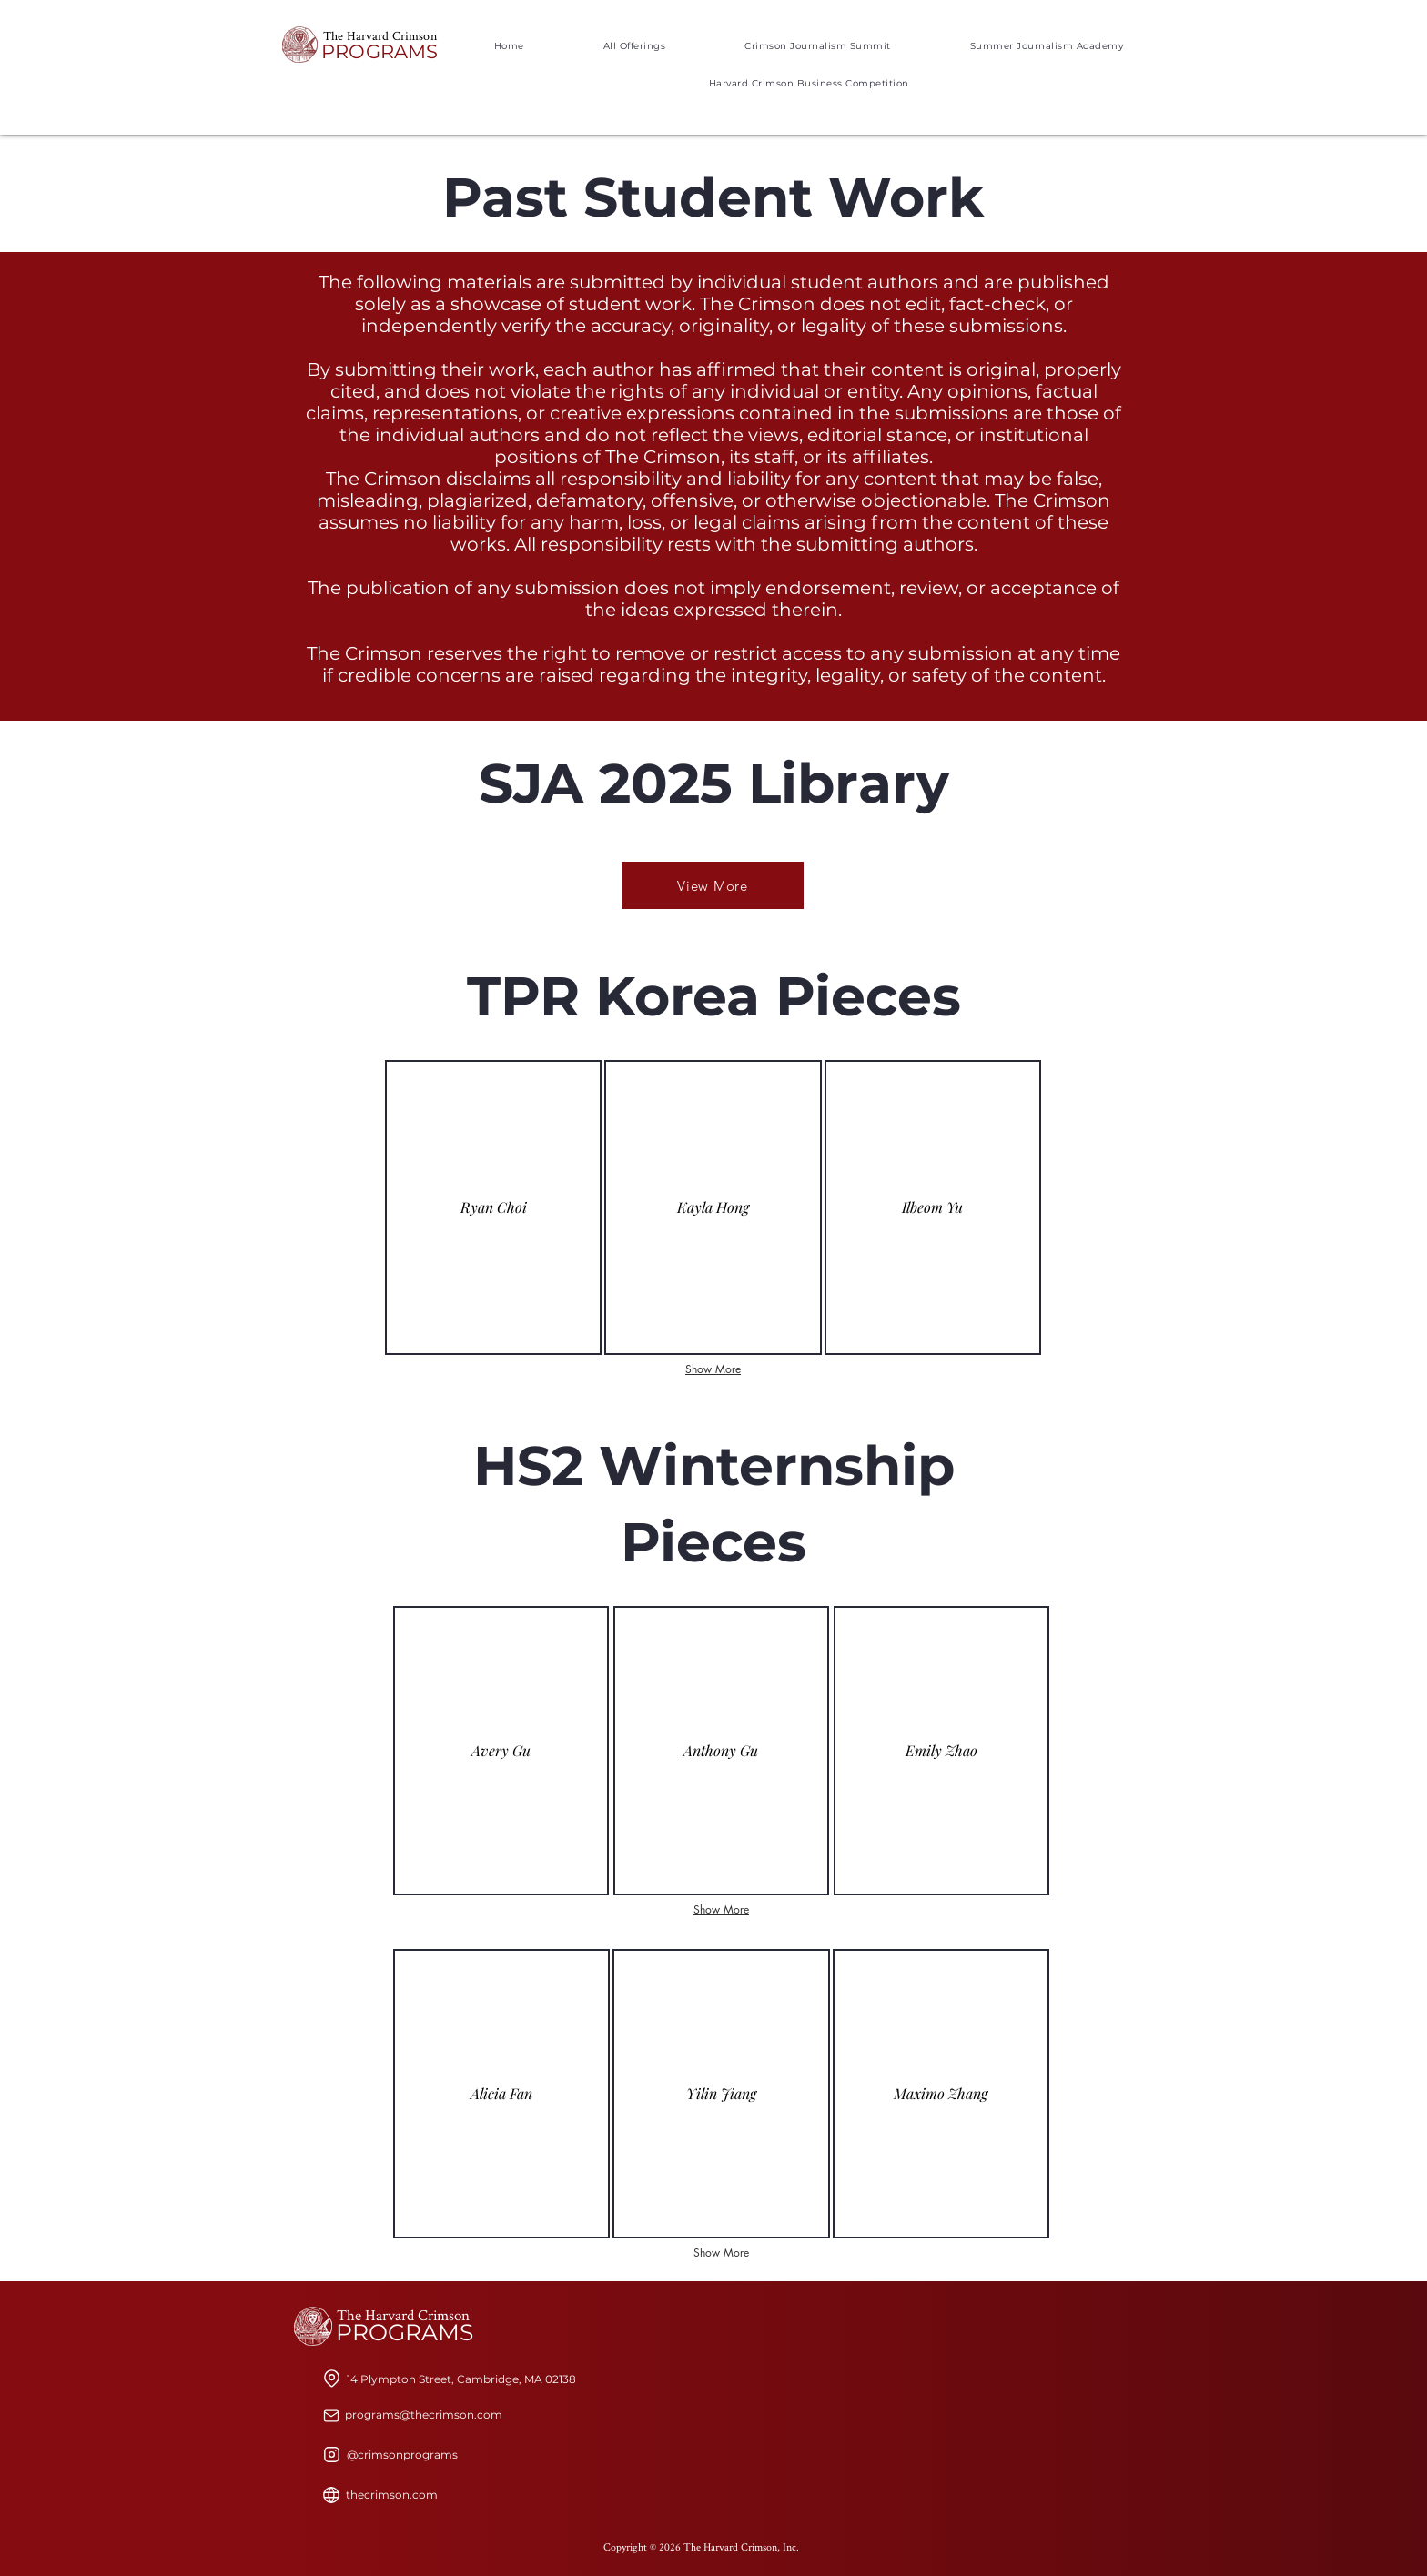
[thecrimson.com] (392, 2495)
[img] (721, 1750)
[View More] (713, 885)
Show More (713, 1369)
